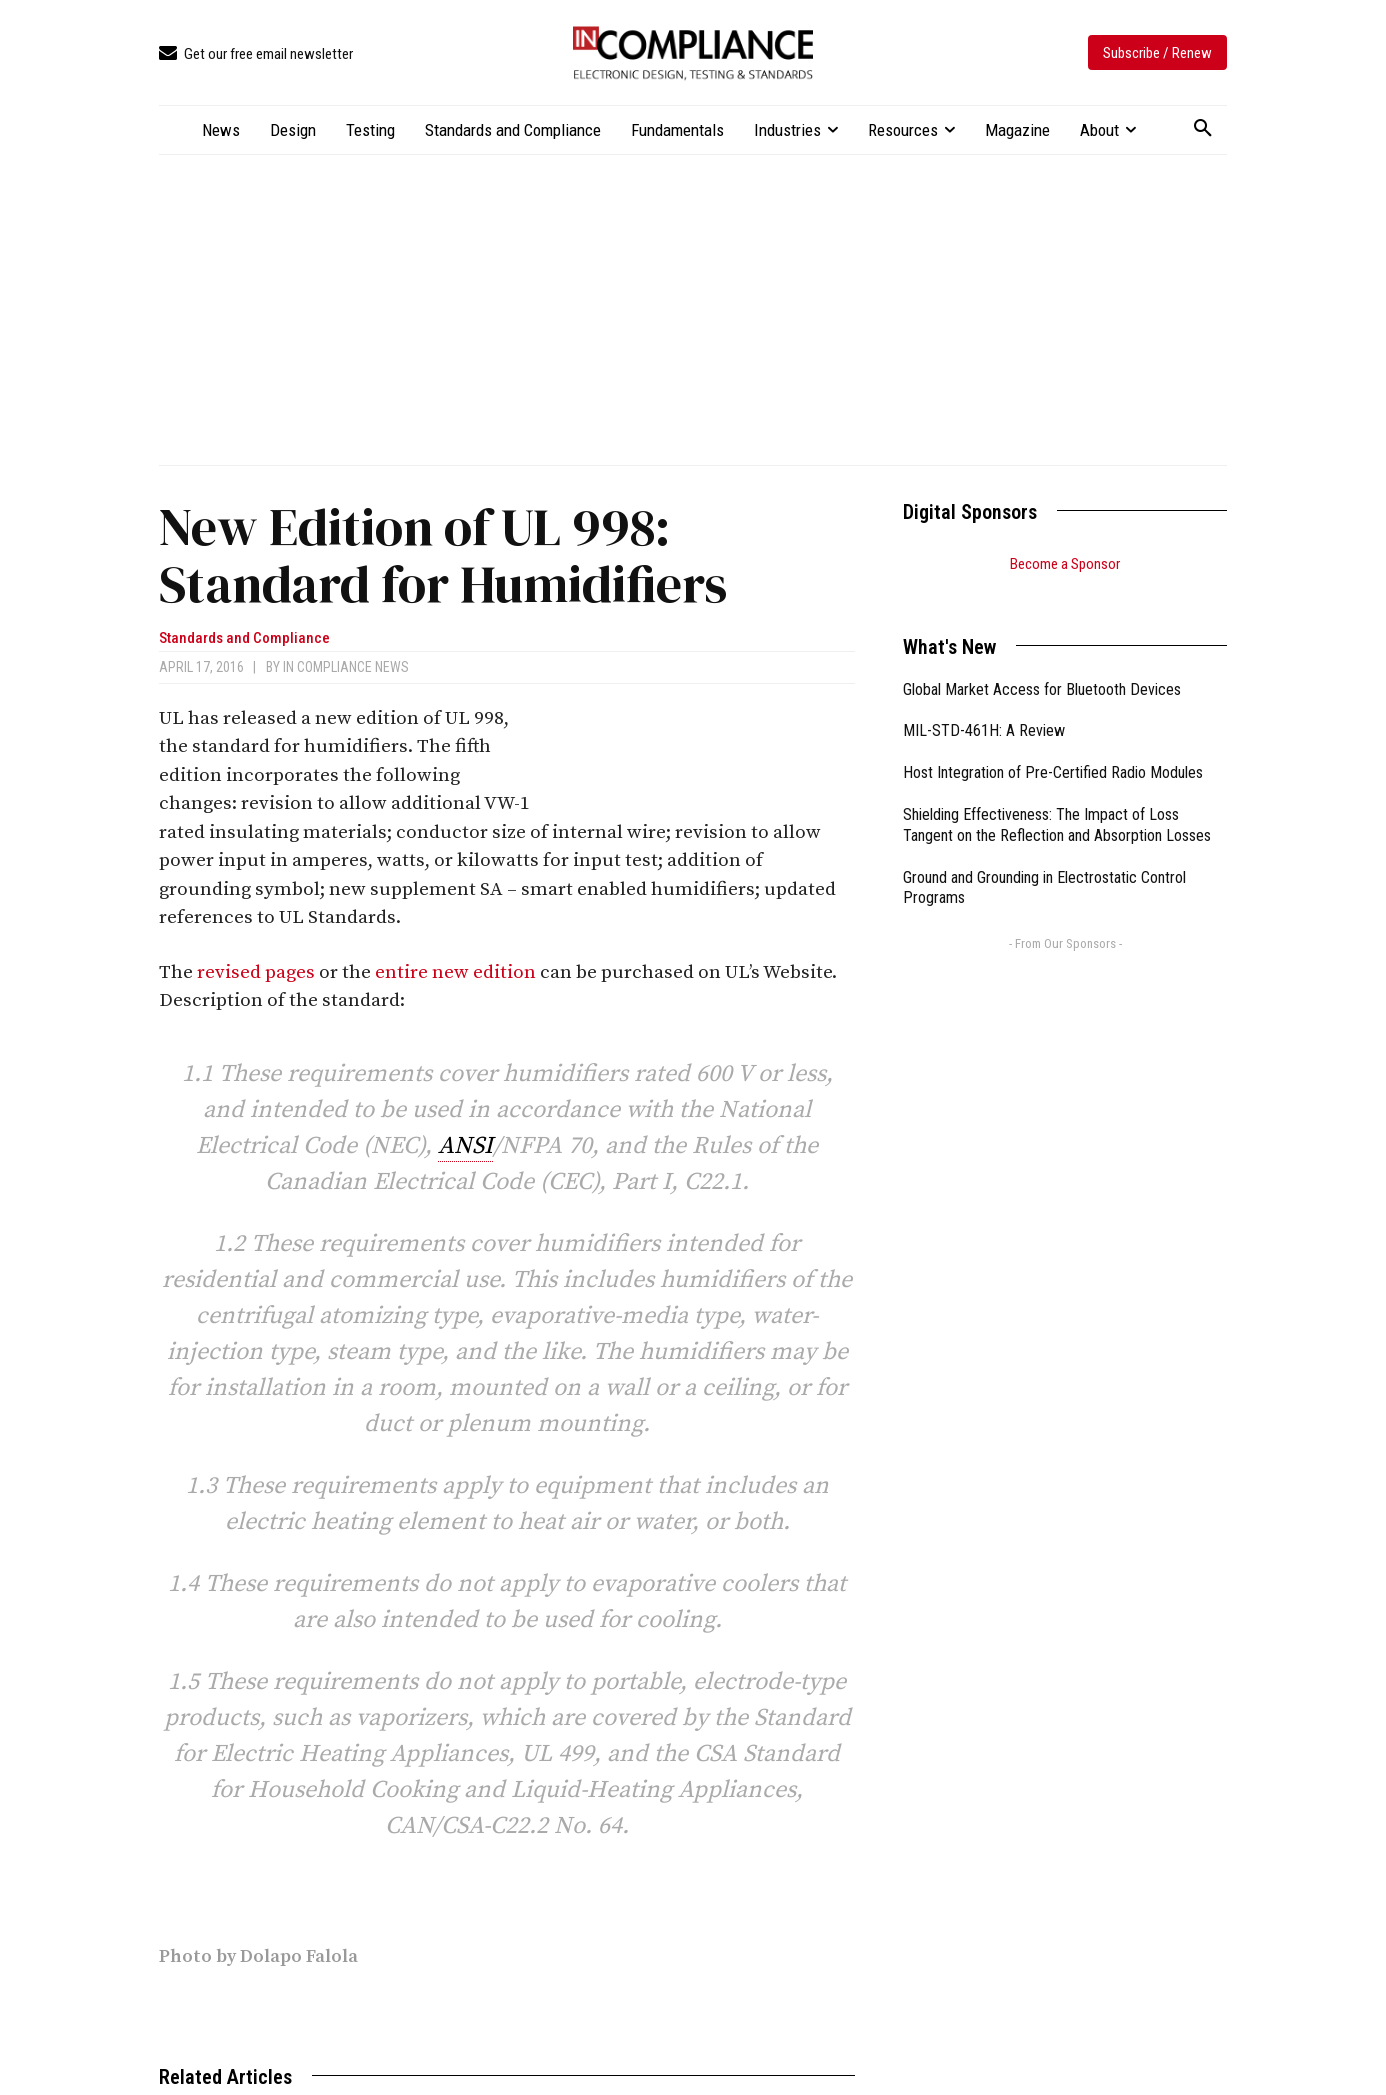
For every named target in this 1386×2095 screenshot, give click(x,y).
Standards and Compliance (244, 638)
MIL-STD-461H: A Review (984, 705)
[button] (1203, 129)
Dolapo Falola (299, 1956)
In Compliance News (346, 667)
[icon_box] (256, 54)
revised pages (256, 972)
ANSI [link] (465, 1146)
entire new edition (455, 972)
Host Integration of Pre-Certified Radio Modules (1053, 747)
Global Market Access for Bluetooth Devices (1042, 664)
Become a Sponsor (1065, 564)
